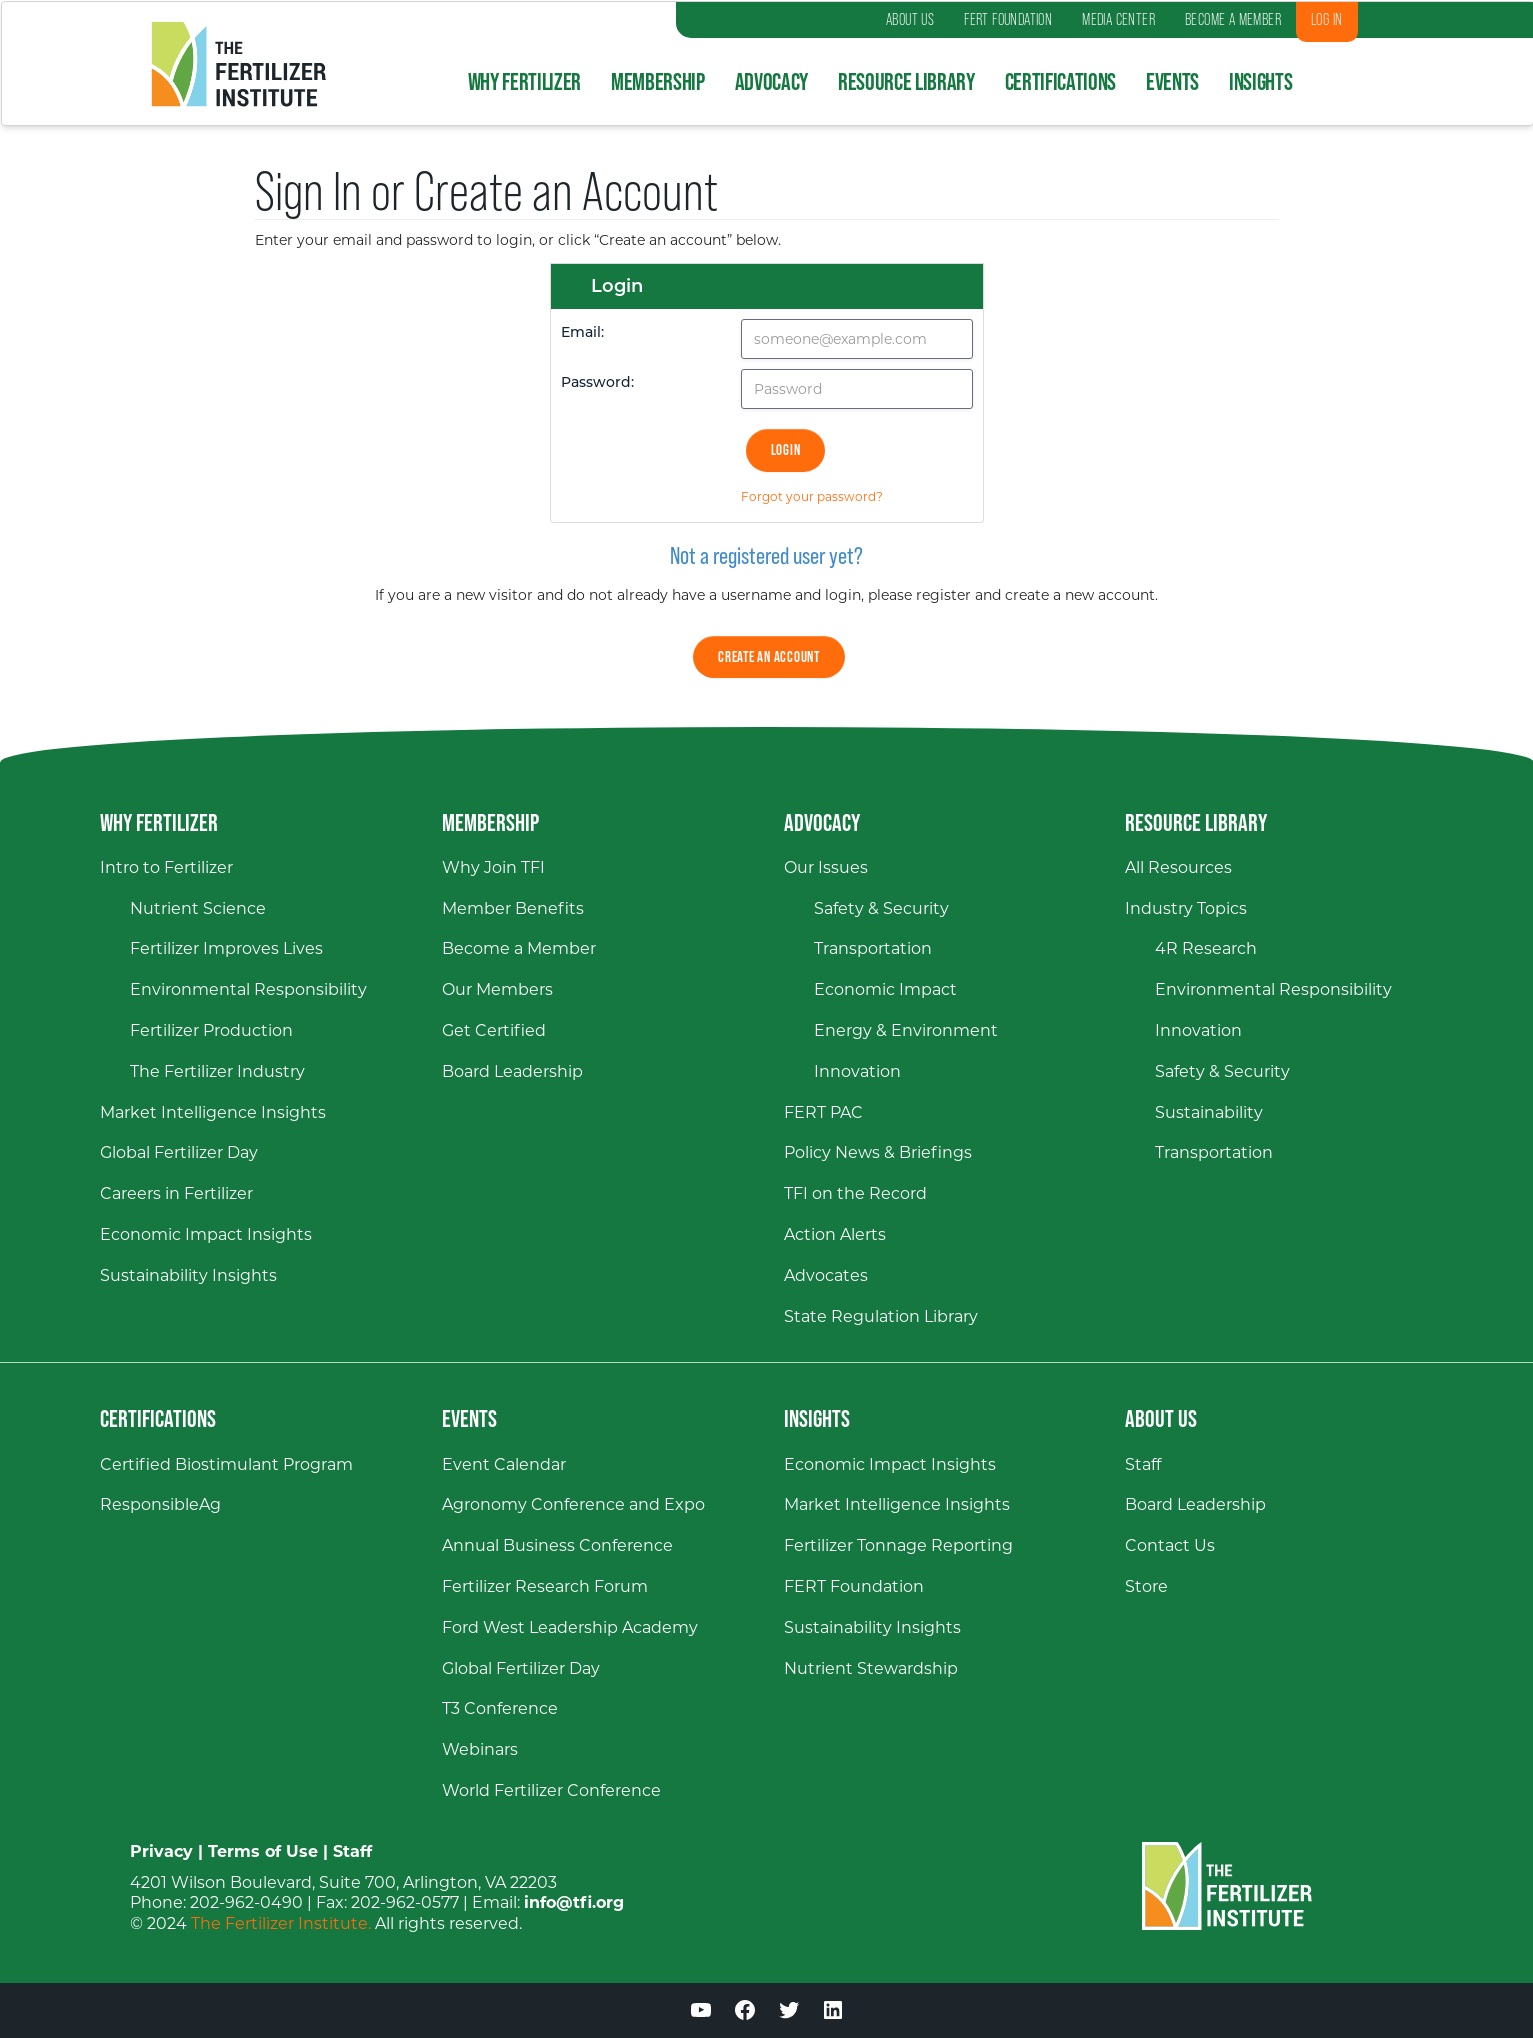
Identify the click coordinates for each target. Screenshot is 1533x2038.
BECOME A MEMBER (1233, 19)
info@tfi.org (574, 1902)
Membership (658, 81)
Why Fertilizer (524, 81)
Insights (1260, 81)
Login (786, 449)
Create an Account (769, 656)
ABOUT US (910, 19)
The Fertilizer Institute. (281, 1923)
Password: (597, 383)
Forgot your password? (812, 496)
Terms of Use (263, 1851)
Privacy (161, 1851)
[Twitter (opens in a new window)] (789, 2013)
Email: (582, 333)
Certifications (1060, 81)
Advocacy (771, 81)
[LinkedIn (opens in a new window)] (833, 2013)
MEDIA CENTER (1118, 19)
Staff (352, 1851)
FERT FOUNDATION (1008, 19)
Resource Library (906, 81)
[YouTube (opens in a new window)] (701, 2013)
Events (1172, 81)
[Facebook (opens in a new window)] (745, 2013)
